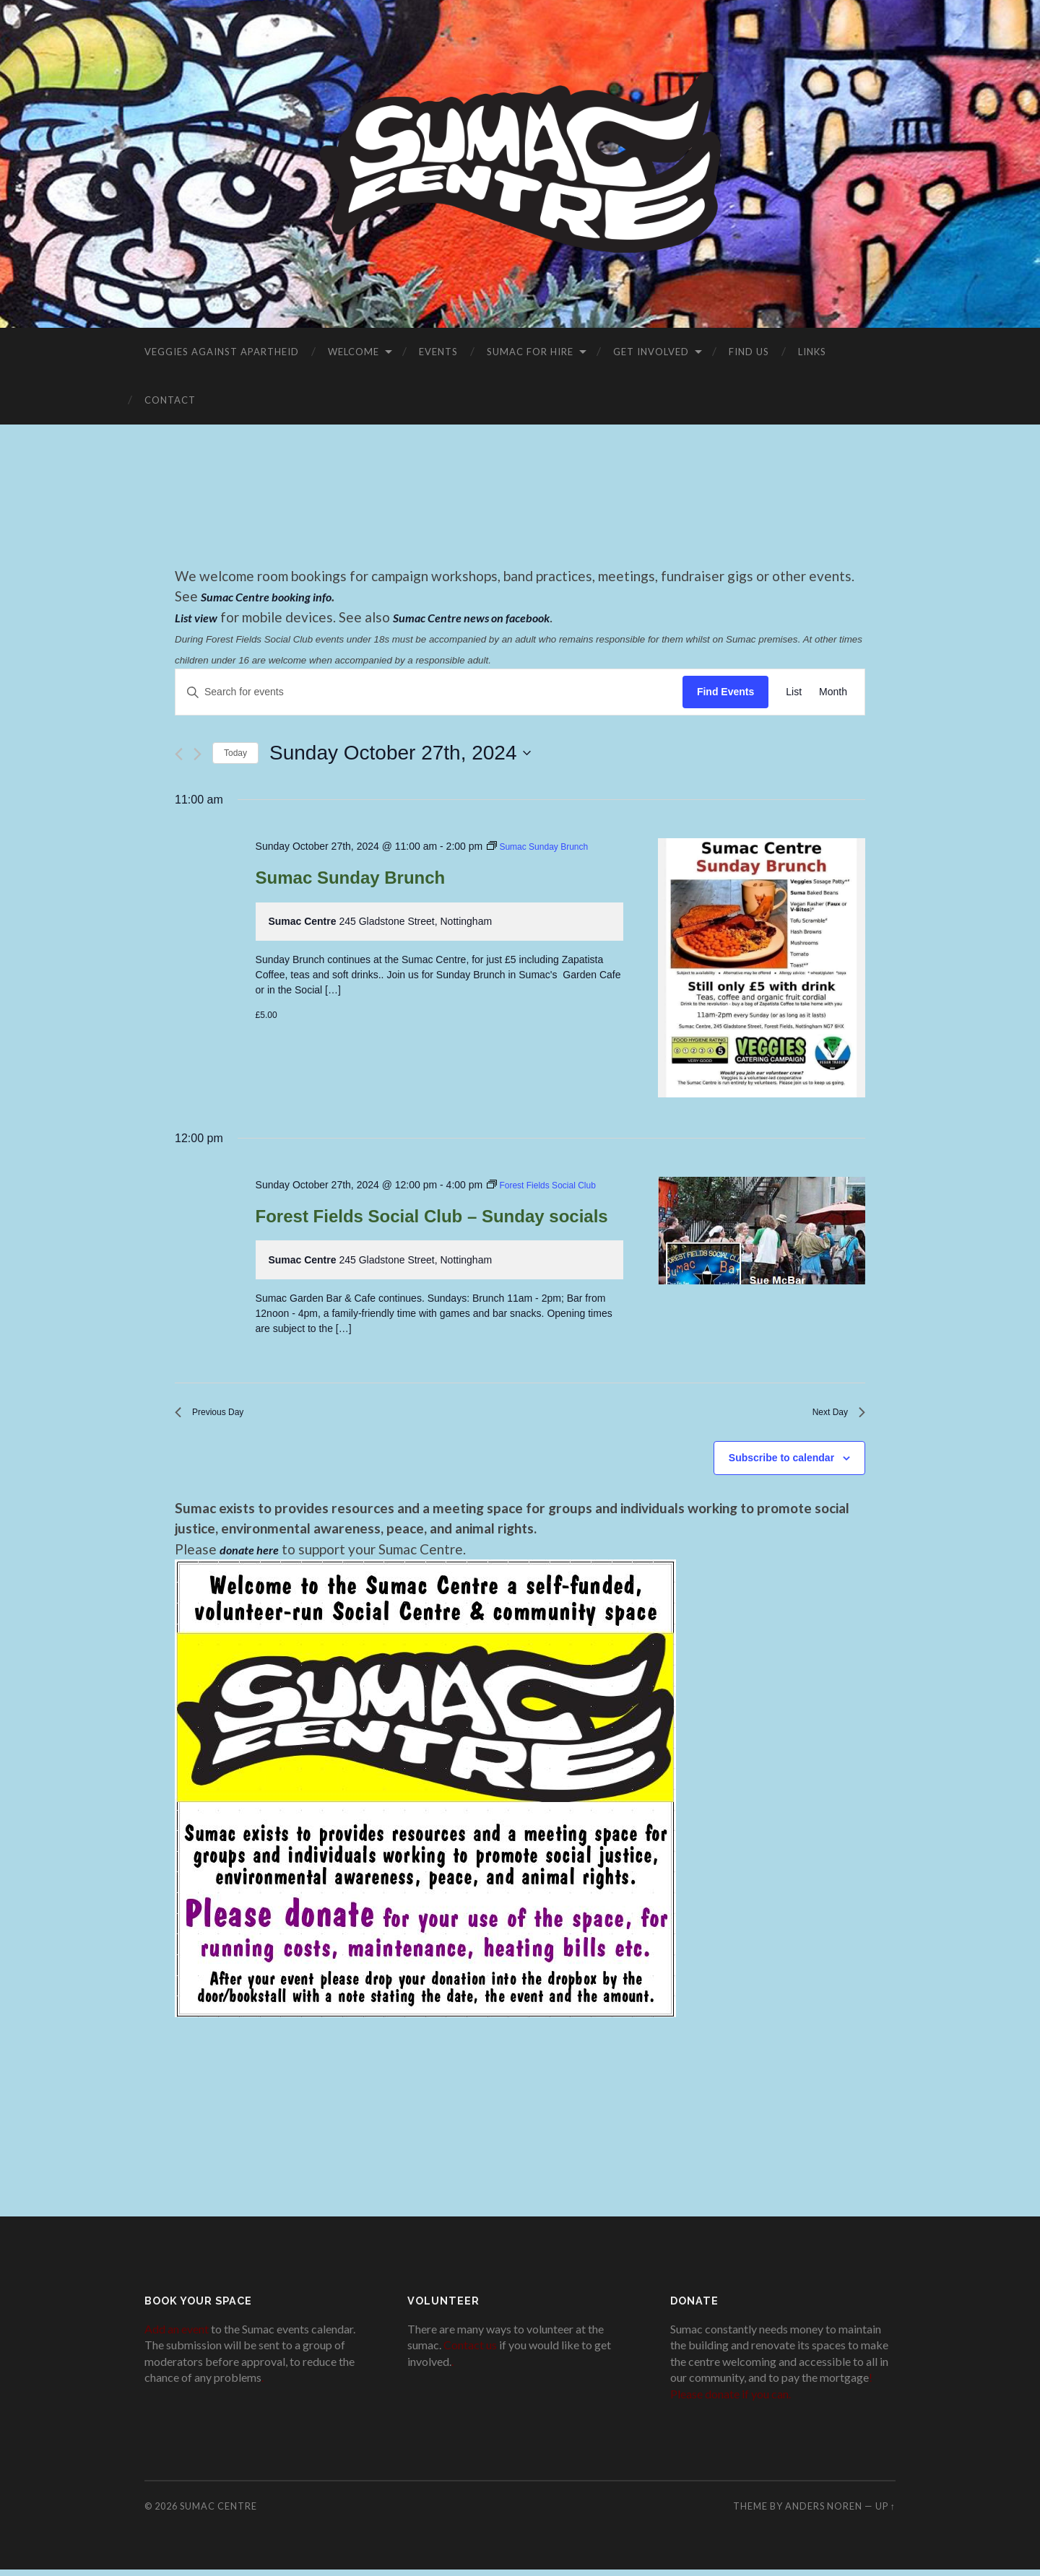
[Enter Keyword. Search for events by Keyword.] (429, 692)
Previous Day (218, 1415)
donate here (254, 1555)
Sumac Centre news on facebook (492, 617)
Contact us (470, 2352)
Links (812, 351)
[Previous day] (179, 754)
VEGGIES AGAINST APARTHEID (221, 351)
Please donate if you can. (730, 2400)
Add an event (176, 2335)
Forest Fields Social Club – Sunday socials (432, 1216)
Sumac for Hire (530, 351)
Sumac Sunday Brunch (351, 877)
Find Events (725, 691)
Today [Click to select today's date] (235, 753)
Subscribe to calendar (781, 1464)
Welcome (353, 351)
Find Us (749, 351)
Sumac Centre (218, 2512)
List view (200, 617)
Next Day (832, 1415)
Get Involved (651, 351)
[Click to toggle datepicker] (399, 753)
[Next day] (198, 754)
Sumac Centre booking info (277, 596)
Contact (170, 400)
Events (438, 351)
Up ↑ (885, 2512)
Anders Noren (823, 2512)
